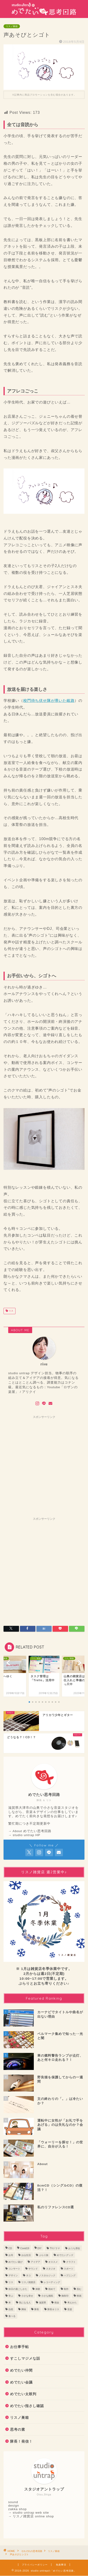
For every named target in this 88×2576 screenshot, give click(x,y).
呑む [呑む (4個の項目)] (79, 2289)
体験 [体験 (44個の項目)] (37, 2289)
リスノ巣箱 (12, 26)
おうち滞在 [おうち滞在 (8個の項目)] (74, 2248)
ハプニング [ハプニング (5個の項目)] (70, 2275)
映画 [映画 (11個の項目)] (79, 2295)
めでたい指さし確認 (27, 2406)
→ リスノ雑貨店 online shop (31, 2516)
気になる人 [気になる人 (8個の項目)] (25, 2302)
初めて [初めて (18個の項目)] (51, 2289)
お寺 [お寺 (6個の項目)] (10, 2255)
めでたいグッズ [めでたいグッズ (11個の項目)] (65, 2255)
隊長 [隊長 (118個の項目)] (36, 2309)
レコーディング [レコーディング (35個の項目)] (52, 2282)
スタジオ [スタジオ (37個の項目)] (50, 2268)
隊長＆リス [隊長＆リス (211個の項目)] (53, 2309)
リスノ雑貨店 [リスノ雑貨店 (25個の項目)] (28, 2282)
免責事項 (61, 2564)
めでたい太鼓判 (23, 2394)
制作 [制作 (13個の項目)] (66, 2289)
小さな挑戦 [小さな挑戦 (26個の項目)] (47, 2295)
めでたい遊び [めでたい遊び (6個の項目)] (15, 2262)
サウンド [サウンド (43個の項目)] (33, 2268)
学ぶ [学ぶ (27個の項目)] (10, 2295)
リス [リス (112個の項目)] (10, 2282)
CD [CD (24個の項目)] (10, 2248)
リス (10, 1311)
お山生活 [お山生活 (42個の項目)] (26, 2255)
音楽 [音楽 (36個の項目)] (69, 2309)
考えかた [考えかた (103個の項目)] (72, 2302)
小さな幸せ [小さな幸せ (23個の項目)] (27, 2295)
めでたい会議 (21, 2382)
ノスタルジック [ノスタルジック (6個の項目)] (47, 2275)
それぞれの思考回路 (31, 2551)
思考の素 (17, 2429)
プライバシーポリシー (35, 2564)
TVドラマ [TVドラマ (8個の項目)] (55, 2248)
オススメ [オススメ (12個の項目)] (53, 2262)
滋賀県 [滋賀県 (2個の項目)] (42, 2302)
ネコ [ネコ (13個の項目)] (28, 2275)
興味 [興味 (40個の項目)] (23, 2309)
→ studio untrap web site (28, 2512)
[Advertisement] (44, 1466)
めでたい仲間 (21, 2370)
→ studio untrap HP (24, 1835)
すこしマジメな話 (25, 2358)
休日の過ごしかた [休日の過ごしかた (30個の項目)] (17, 2289)
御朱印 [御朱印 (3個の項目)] (65, 2295)
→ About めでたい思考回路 (29, 1831)
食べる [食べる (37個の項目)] (11, 2316)
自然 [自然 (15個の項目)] (10, 2309)
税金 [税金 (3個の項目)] (56, 2302)
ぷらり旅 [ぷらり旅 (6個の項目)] (43, 2255)
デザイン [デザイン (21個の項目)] (13, 2275)
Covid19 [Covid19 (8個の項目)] (24, 2248)
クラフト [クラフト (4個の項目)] (71, 2262)
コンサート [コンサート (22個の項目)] (14, 2268)
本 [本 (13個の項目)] (9, 2302)
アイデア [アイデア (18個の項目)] (35, 2262)
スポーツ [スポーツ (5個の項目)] (68, 2268)
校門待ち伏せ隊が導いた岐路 (48, 701)
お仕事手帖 (19, 2347)
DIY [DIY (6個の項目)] (40, 2248)
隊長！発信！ (21, 2441)
